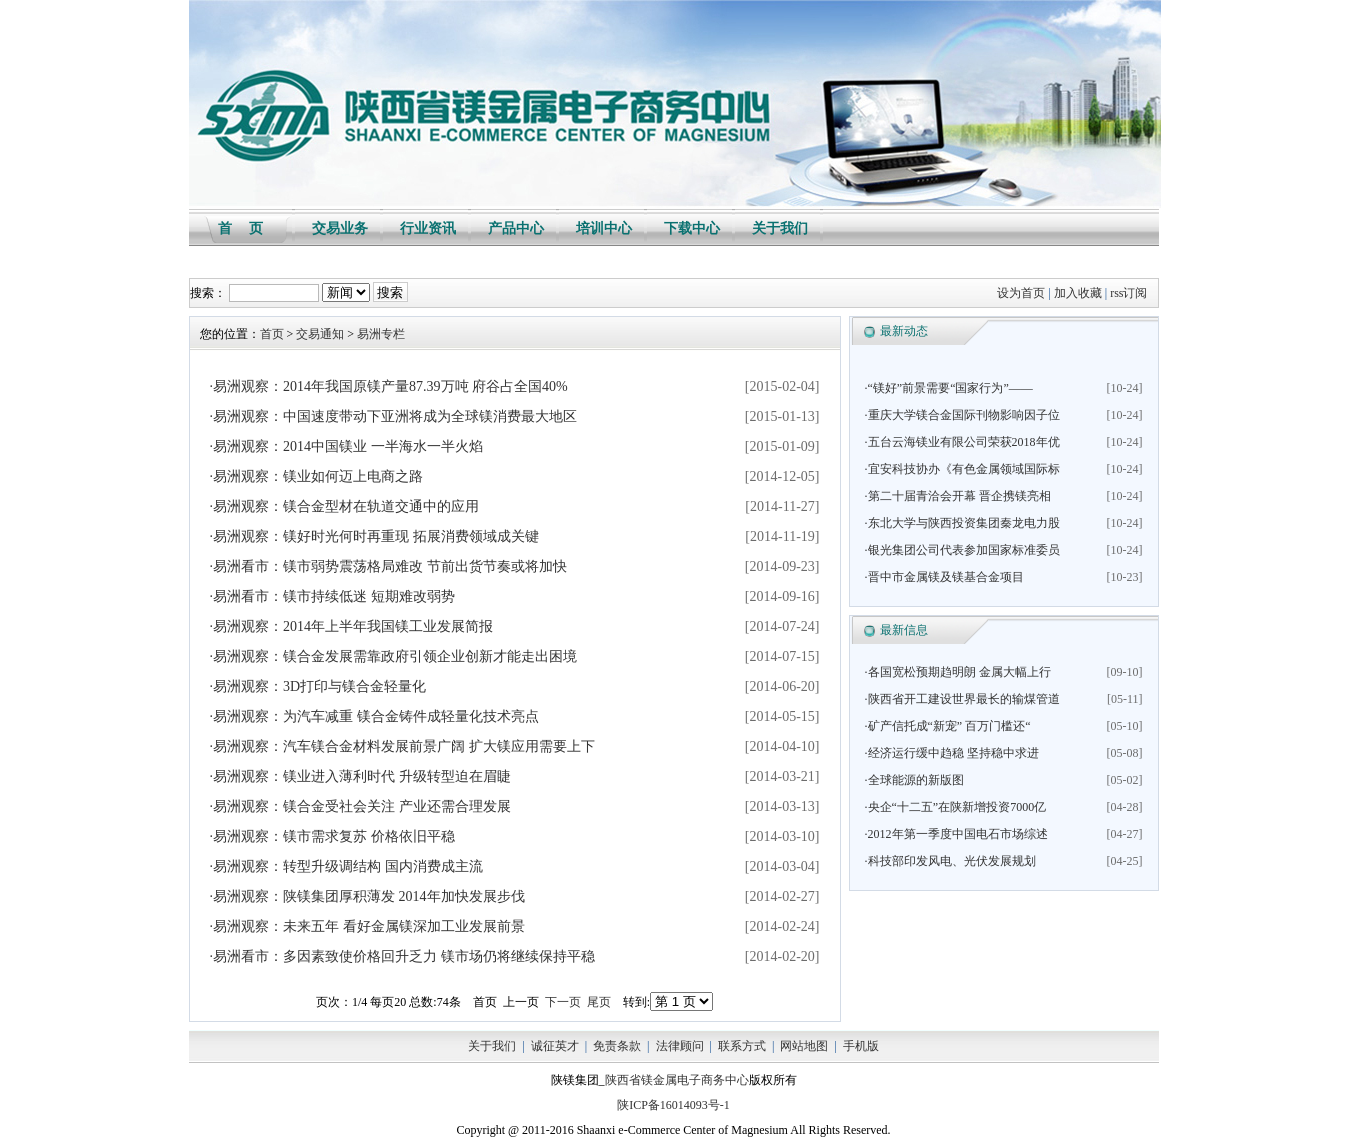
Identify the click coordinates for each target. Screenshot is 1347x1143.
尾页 (599, 1002)
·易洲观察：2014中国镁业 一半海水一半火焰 (346, 446)
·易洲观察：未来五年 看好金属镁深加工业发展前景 (367, 926)
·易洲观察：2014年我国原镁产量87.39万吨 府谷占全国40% (389, 386)
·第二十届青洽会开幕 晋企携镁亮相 (958, 496)
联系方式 (742, 1046)
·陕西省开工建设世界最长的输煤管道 (962, 699)
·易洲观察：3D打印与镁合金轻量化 (318, 686)
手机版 (861, 1046)
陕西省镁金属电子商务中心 (677, 1080)
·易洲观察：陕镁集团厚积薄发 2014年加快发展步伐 (367, 896)
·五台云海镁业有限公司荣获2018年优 (962, 442)
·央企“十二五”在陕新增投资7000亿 (956, 807)
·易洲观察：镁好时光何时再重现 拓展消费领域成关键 (374, 536)
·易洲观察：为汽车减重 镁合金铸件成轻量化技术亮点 (374, 716)
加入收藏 (1078, 293)
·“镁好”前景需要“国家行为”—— (949, 388)
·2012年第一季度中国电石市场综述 (956, 834)
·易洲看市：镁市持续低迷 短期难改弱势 (332, 596)
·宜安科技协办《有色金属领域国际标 (962, 469)
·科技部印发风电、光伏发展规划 (950, 861)
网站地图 (804, 1046)
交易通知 (320, 334)
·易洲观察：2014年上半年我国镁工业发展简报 (352, 626)
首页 (272, 334)
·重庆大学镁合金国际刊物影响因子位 (962, 415)
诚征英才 (555, 1046)
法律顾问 (680, 1046)
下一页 (563, 1002)
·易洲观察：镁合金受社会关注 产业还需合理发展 (360, 806)
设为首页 (1021, 293)
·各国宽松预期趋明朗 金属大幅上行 (958, 672)
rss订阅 (1128, 293)
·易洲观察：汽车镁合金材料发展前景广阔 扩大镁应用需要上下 (402, 746)
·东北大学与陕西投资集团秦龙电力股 (962, 523)
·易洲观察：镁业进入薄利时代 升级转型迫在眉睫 (360, 776)
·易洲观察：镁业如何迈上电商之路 (317, 476)
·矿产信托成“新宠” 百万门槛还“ (948, 726)
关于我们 (492, 1046)
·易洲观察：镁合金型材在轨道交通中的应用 (345, 506)
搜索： (208, 293)
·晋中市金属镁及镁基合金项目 (944, 577)
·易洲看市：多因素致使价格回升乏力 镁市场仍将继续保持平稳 (402, 956)
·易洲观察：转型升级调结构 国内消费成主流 (346, 866)
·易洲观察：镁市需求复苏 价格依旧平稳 (332, 836)
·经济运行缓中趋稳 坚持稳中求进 (952, 753)
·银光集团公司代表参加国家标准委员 (962, 550)
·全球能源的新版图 (914, 780)
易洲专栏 (381, 334)
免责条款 (617, 1046)
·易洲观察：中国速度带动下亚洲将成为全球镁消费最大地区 (394, 416)
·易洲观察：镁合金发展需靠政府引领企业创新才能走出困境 (394, 656)
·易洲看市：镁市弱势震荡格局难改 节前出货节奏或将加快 (388, 566)
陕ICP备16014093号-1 (673, 1105)
